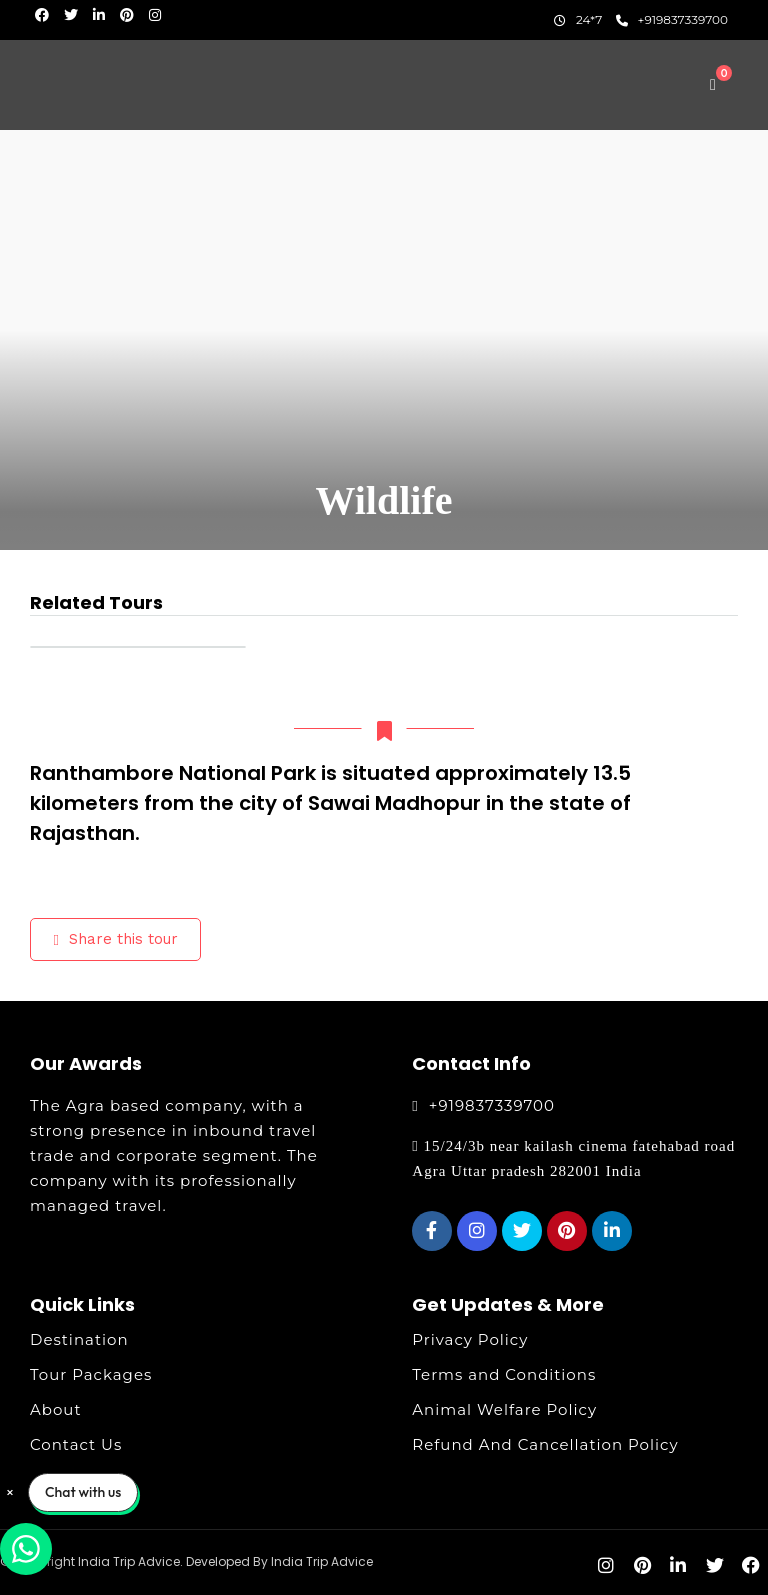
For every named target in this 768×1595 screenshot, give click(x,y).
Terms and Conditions (504, 1374)
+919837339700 (672, 19)
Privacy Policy (470, 1339)
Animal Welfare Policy (504, 1409)
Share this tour (116, 939)
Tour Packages (91, 1374)
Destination (79, 1339)
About (56, 1409)
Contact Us (76, 1444)
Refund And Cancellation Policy (545, 1444)
